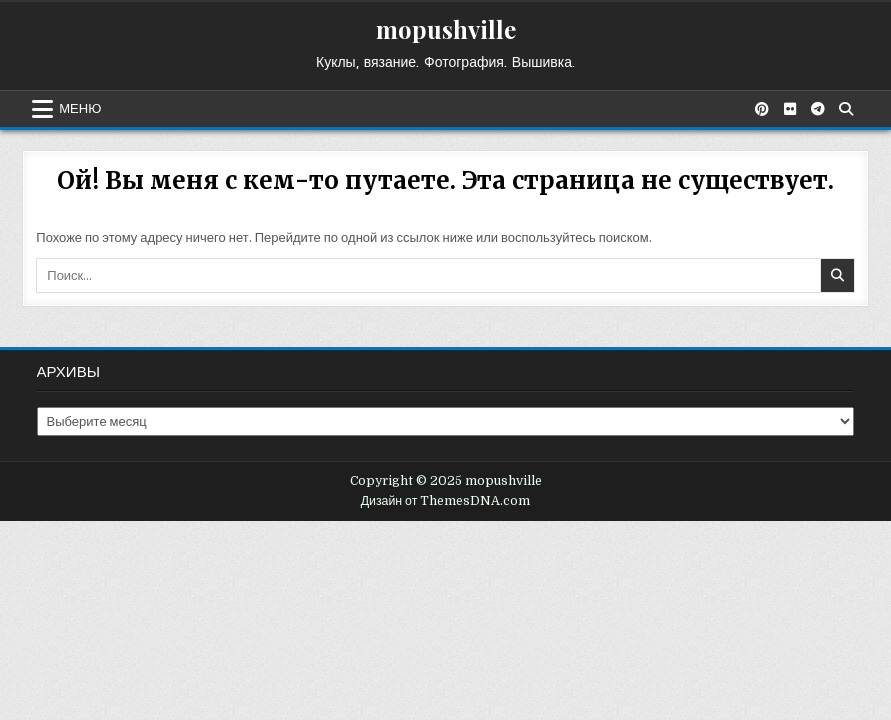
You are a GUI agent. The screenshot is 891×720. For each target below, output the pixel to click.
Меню (80, 109)
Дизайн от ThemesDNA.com (446, 501)
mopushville (446, 29)
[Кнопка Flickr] (790, 109)
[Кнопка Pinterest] (762, 109)
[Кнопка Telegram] (818, 109)
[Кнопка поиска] (846, 109)
